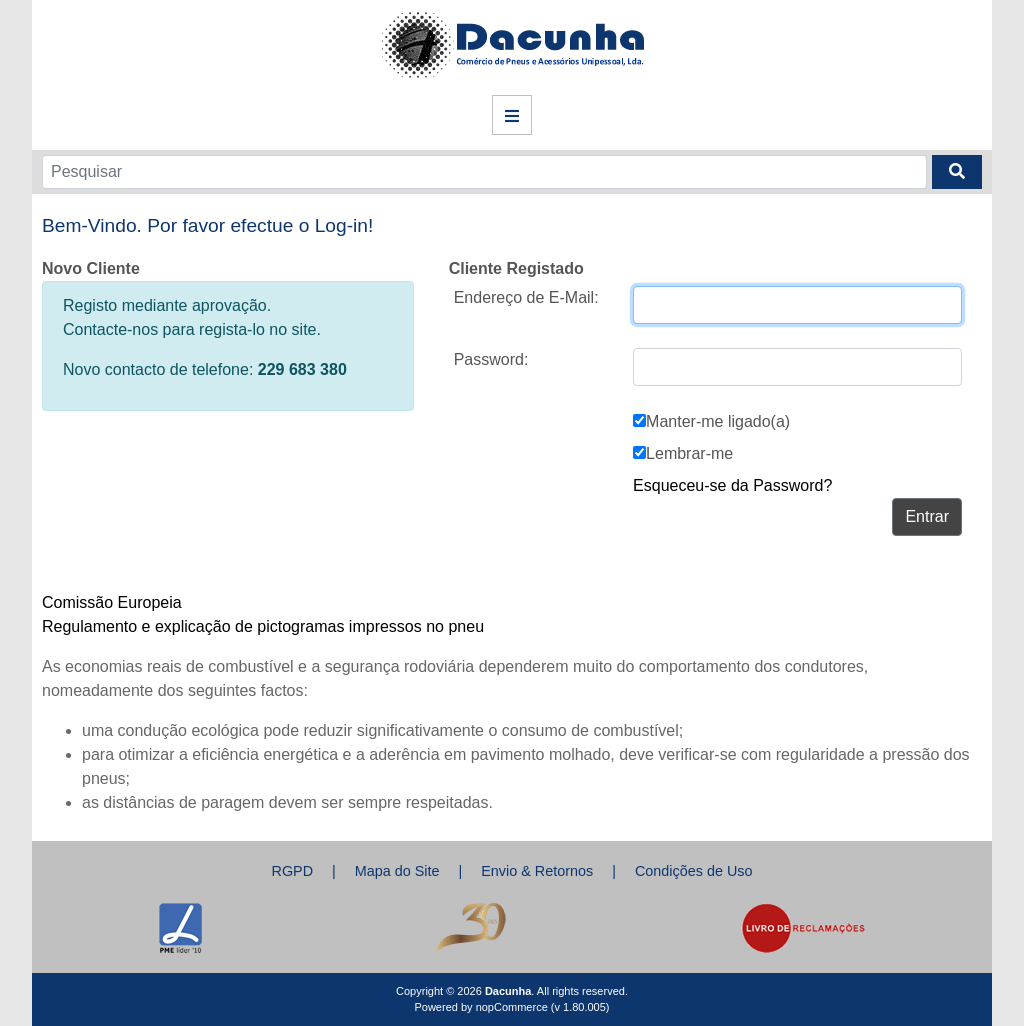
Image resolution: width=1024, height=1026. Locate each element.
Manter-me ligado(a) (718, 421)
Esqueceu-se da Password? (732, 485)
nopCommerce (512, 1007)
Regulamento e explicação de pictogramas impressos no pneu (263, 626)
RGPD (292, 871)
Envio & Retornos (537, 871)
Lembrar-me (689, 453)
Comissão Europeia (112, 602)
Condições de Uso (694, 871)
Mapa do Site (397, 871)
